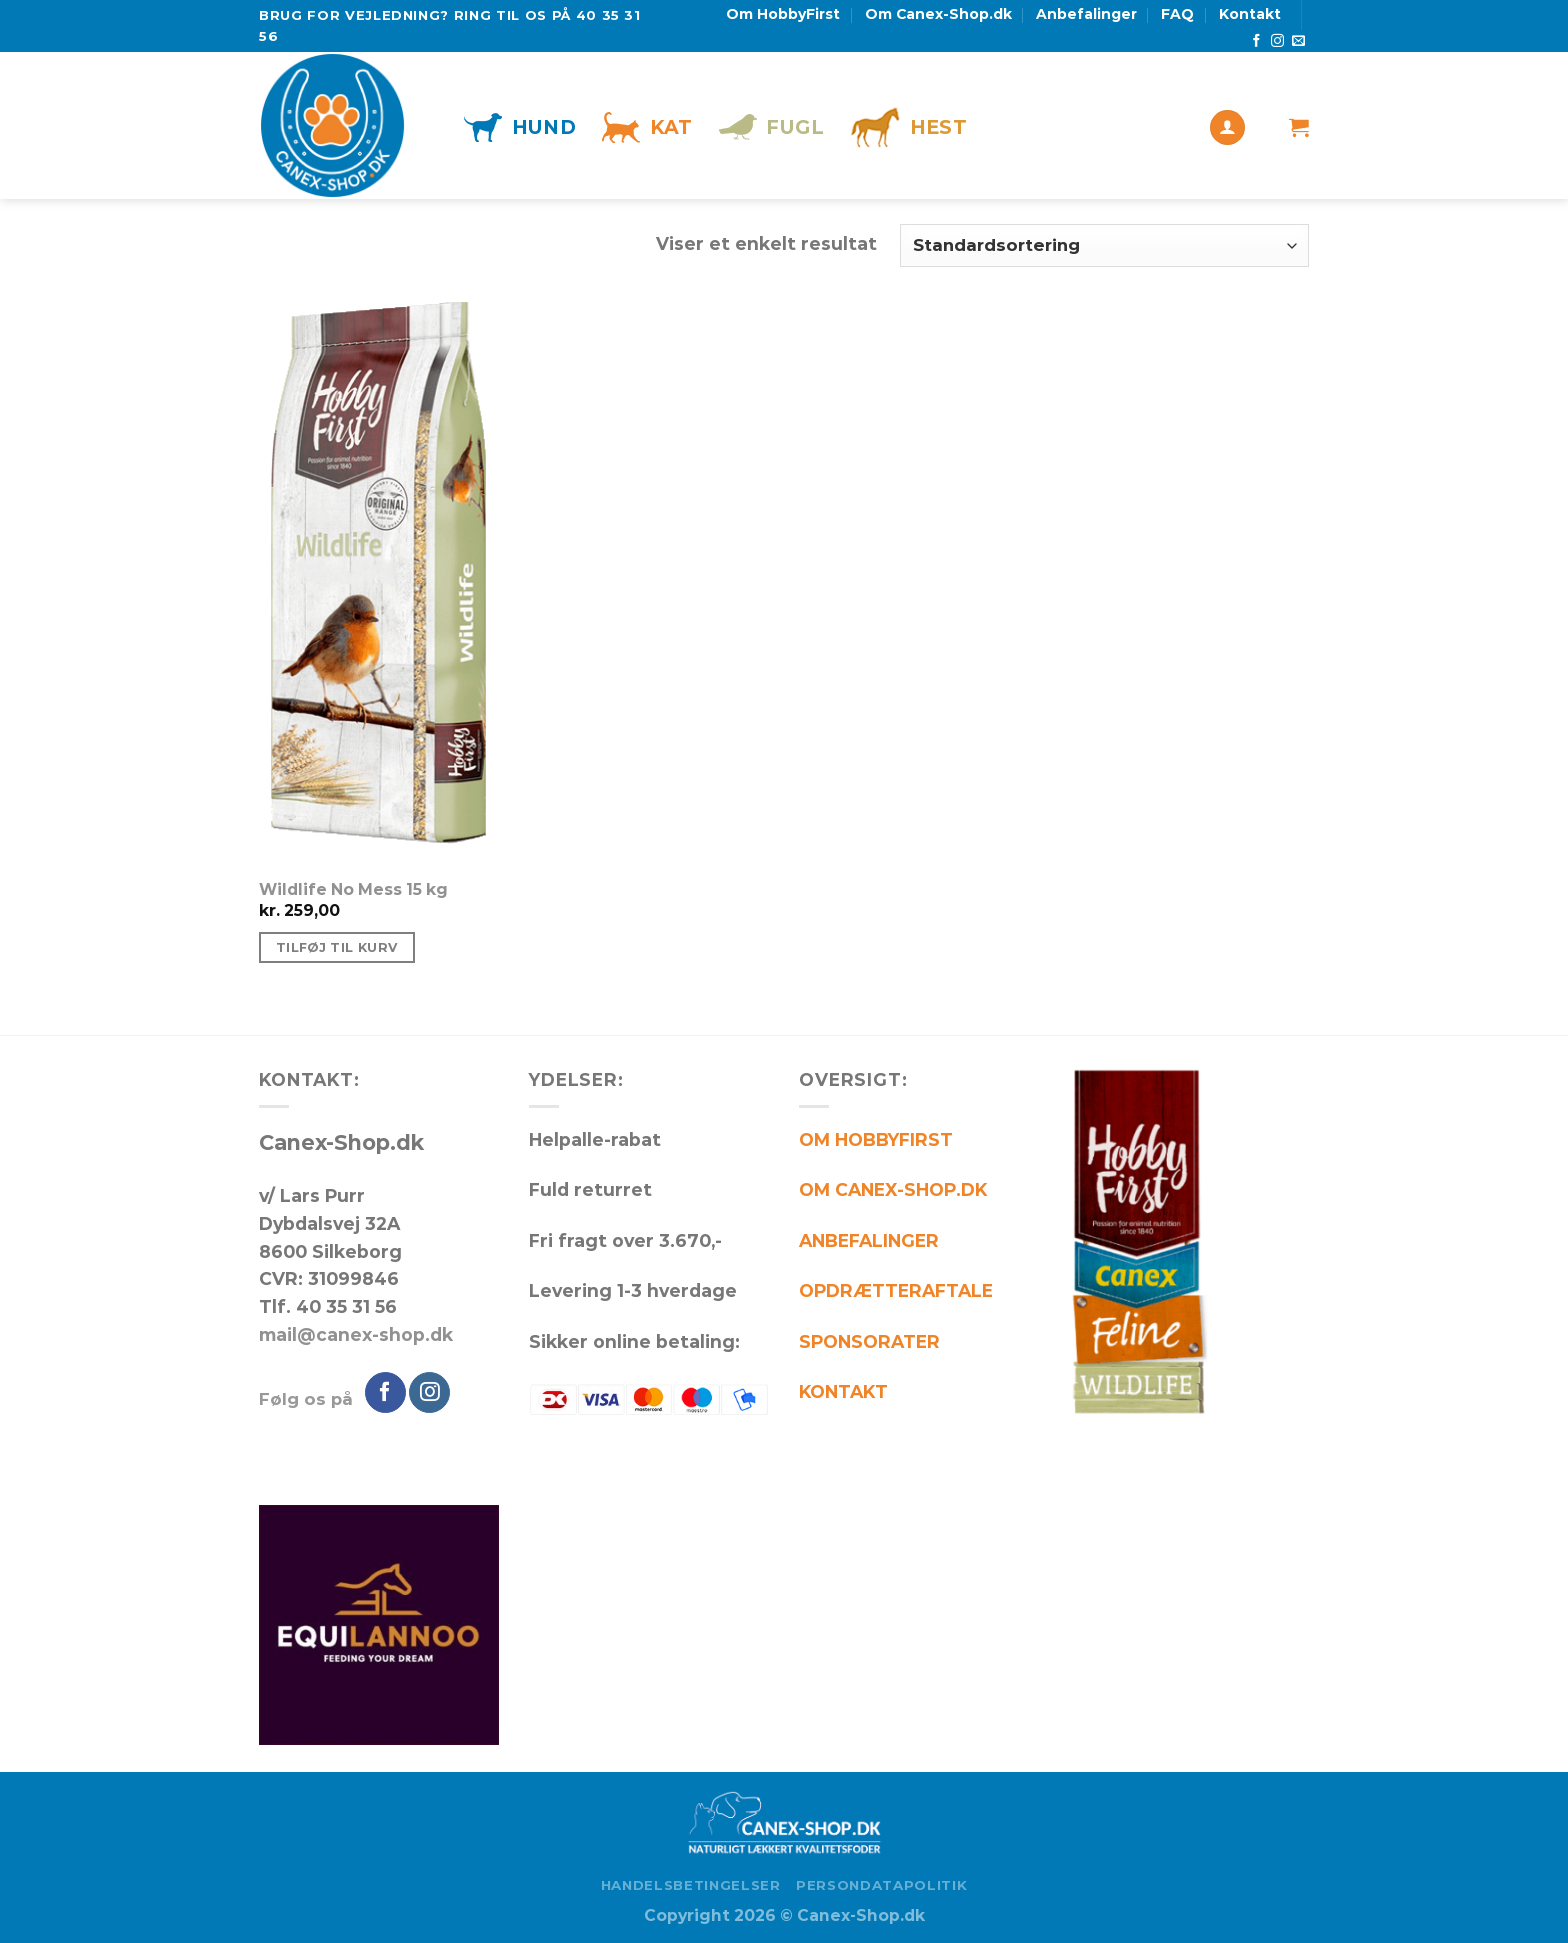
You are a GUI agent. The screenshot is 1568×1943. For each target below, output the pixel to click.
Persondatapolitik (881, 1885)
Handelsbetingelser (691, 1885)
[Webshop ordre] (1104, 245)
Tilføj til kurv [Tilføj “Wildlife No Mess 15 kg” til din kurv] (337, 947)
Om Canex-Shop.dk (938, 14)
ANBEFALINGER (869, 1240)
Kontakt (1250, 14)
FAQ (1177, 14)
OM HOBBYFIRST (876, 1139)
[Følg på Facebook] (1256, 41)
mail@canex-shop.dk (356, 1334)
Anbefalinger (1086, 14)
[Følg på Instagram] (1277, 41)
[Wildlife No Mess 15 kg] (426, 583)
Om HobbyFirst (783, 14)
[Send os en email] (1298, 41)
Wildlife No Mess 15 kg (353, 889)
